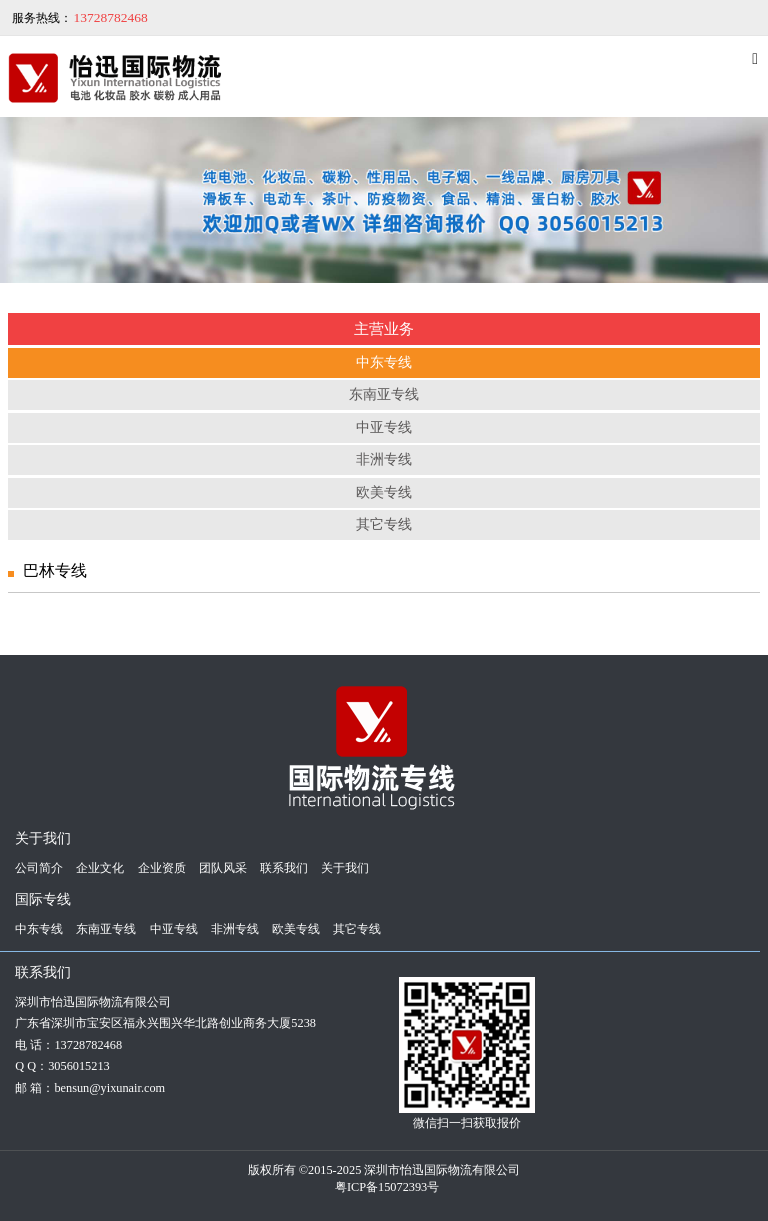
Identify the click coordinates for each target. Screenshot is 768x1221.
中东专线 (384, 362)
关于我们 (345, 868)
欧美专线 (384, 492)
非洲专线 (384, 459)
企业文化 (100, 868)
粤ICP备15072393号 (387, 1187)
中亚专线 (384, 427)
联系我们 (284, 868)
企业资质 (162, 868)
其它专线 (384, 524)
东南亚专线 (384, 394)
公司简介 (39, 868)
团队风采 (223, 868)
